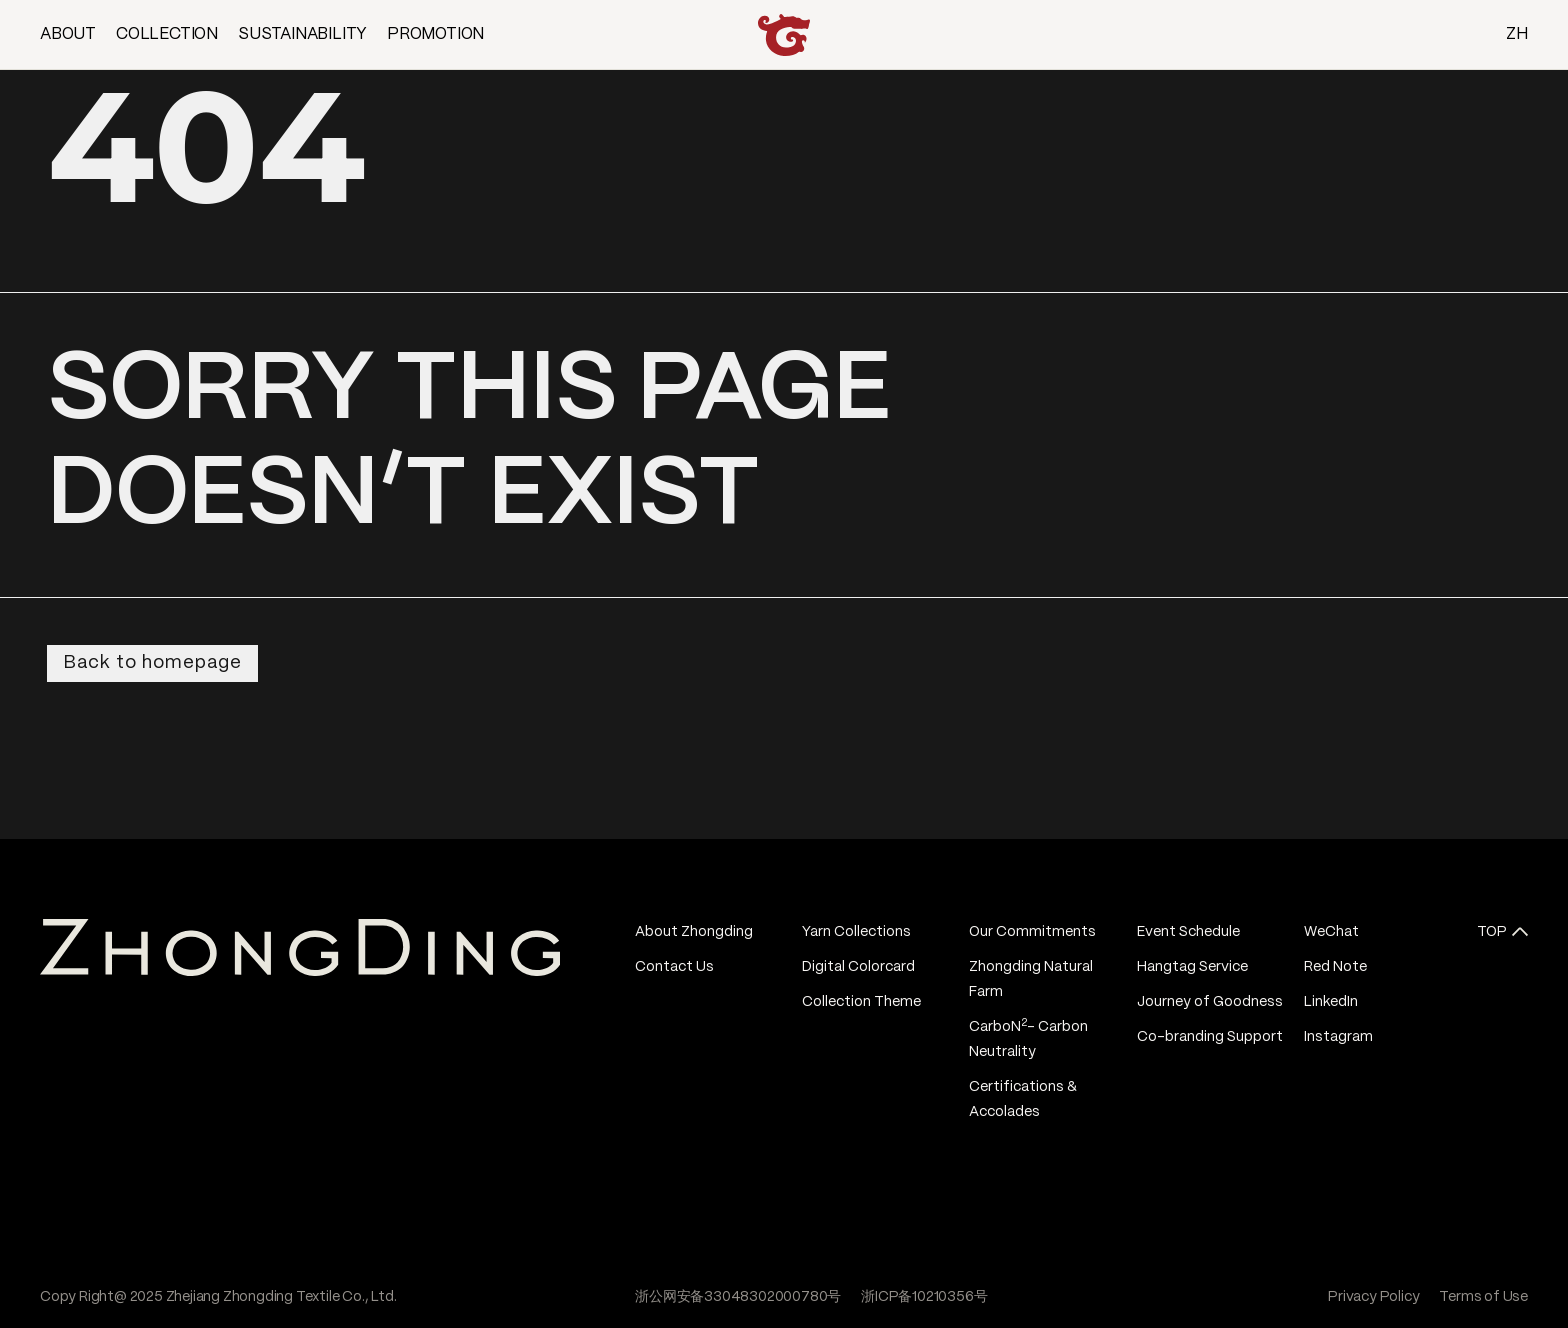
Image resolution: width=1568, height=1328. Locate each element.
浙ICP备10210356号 (924, 1297)
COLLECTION (167, 34)
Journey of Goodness (1210, 1002)
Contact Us (674, 967)
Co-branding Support (1210, 1037)
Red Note (1335, 967)
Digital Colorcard (858, 967)
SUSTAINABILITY (302, 34)
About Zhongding (694, 932)
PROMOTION (435, 34)
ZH (1517, 34)
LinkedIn (1331, 1002)
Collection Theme (861, 1002)
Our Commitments (1032, 932)
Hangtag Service (1192, 967)
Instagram (1338, 1037)
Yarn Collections (856, 932)
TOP (1492, 932)
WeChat (1331, 932)
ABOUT (68, 34)
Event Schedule (1188, 932)
